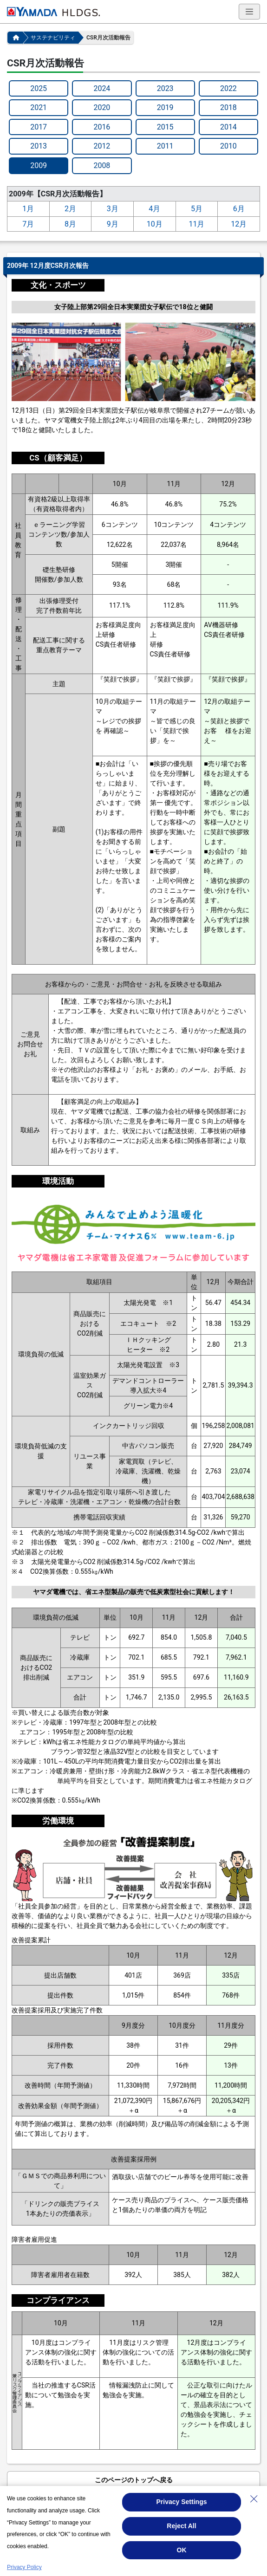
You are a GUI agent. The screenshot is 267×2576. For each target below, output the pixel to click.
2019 (165, 107)
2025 (38, 88)
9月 (112, 224)
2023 (165, 88)
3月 (112, 208)
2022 (228, 88)
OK (182, 2550)
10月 (155, 224)
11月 (196, 224)
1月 (28, 208)
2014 (228, 127)
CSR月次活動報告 (108, 37)
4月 (154, 208)
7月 (28, 224)
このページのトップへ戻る (134, 2480)
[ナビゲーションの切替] (249, 11)
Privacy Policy (24, 2567)
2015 (165, 127)
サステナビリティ (53, 37)
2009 (38, 165)
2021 (38, 107)
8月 (70, 224)
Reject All (181, 2526)
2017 (38, 127)
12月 (239, 224)
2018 (228, 107)
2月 (70, 208)
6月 (239, 208)
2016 (101, 127)
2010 (228, 146)
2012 (101, 146)
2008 (101, 165)
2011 (165, 146)
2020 (101, 107)
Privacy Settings (181, 2501)
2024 (101, 88)
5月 (196, 208)
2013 (38, 146)
